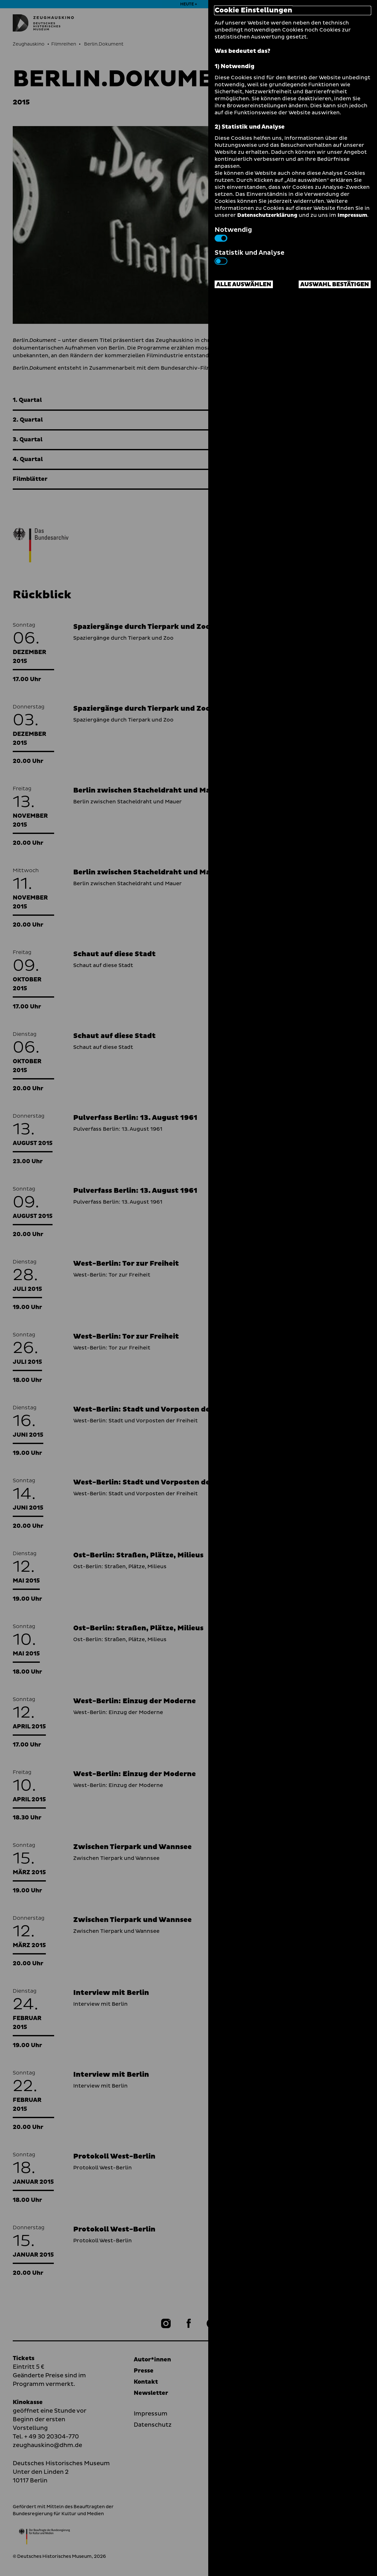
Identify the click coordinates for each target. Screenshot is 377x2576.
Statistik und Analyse (249, 256)
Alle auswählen (243, 284)
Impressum (352, 215)
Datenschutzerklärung (267, 215)
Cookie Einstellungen (253, 10)
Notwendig (233, 233)
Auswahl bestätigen (334, 284)
